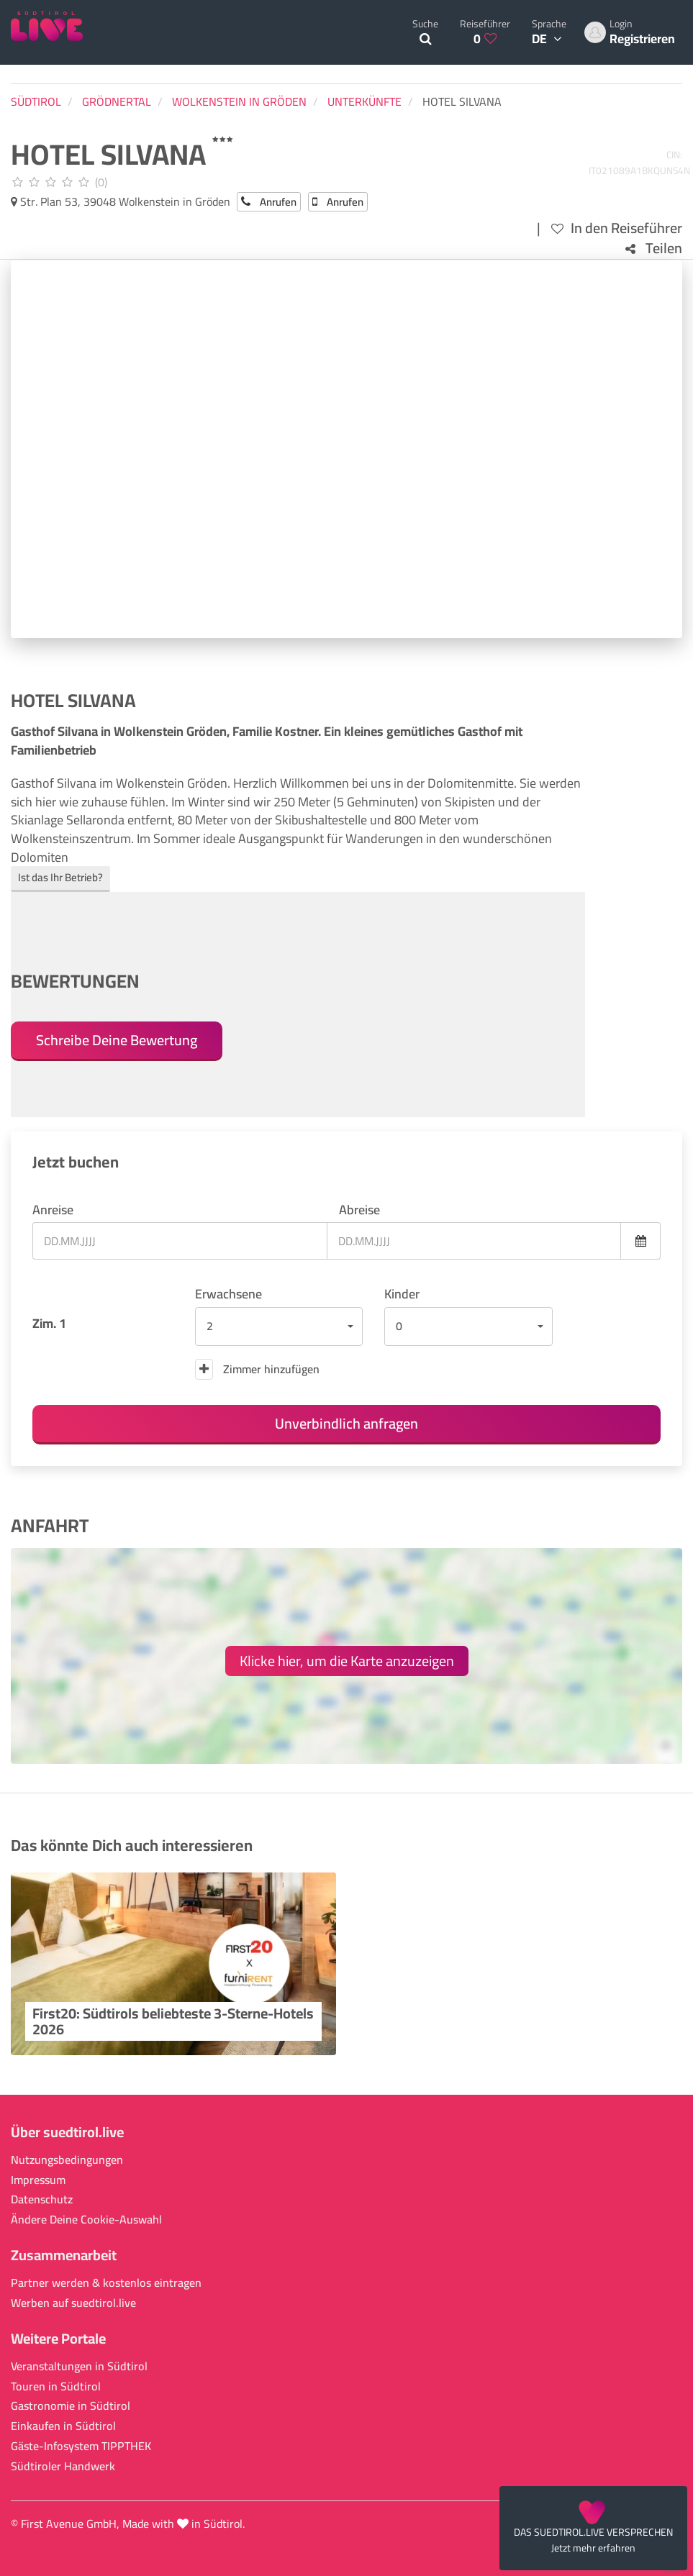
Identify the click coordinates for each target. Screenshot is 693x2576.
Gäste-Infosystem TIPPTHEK (81, 2446)
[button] (279, 1326)
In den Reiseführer (616, 228)
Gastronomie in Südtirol (70, 2406)
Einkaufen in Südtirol (63, 2426)
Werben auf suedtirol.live (73, 2303)
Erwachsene (228, 1294)
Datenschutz (42, 2199)
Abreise (359, 1210)
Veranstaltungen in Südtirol (79, 2366)
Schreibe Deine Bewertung (116, 1040)
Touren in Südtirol (56, 2386)
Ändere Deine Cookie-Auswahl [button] (86, 2219)
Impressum (38, 2180)
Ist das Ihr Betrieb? (60, 877)
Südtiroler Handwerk (63, 2466)
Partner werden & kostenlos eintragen (106, 2283)
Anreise (52, 1210)
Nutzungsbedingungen (67, 2160)
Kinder (402, 1294)
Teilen (653, 248)
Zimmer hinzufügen (257, 1369)
